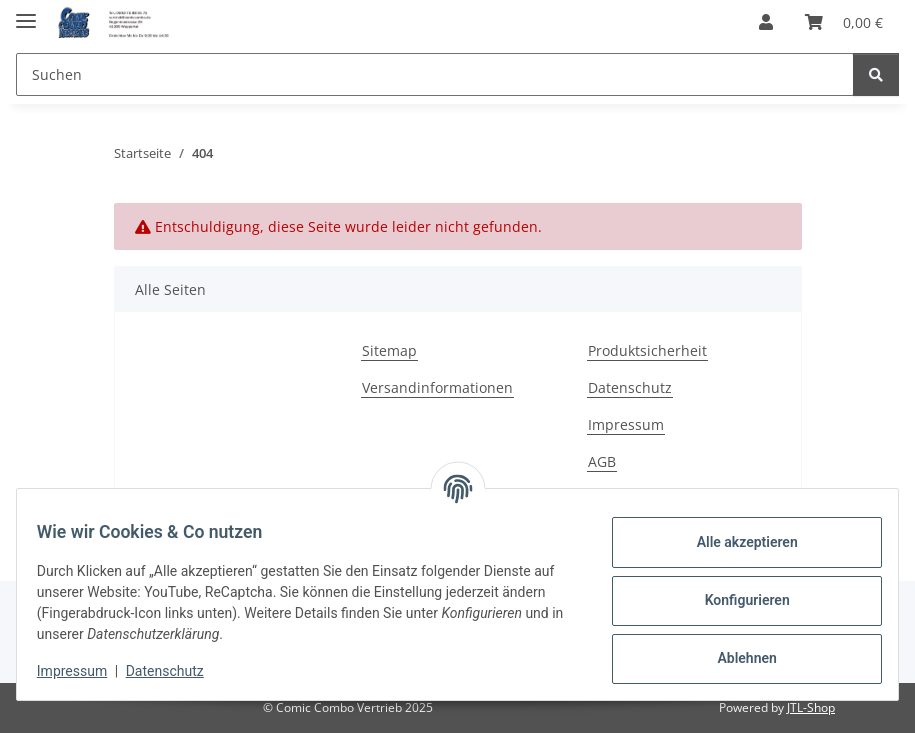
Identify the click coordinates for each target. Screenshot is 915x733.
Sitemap (389, 350)
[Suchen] (876, 74)
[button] (766, 22)
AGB (602, 461)
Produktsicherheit (647, 350)
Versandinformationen (437, 387)
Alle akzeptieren (734, 542)
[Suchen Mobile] (435, 74)
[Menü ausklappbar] (26, 12)
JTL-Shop (811, 707)
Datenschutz (177, 671)
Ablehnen (734, 658)
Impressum (84, 671)
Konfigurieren (734, 600)
